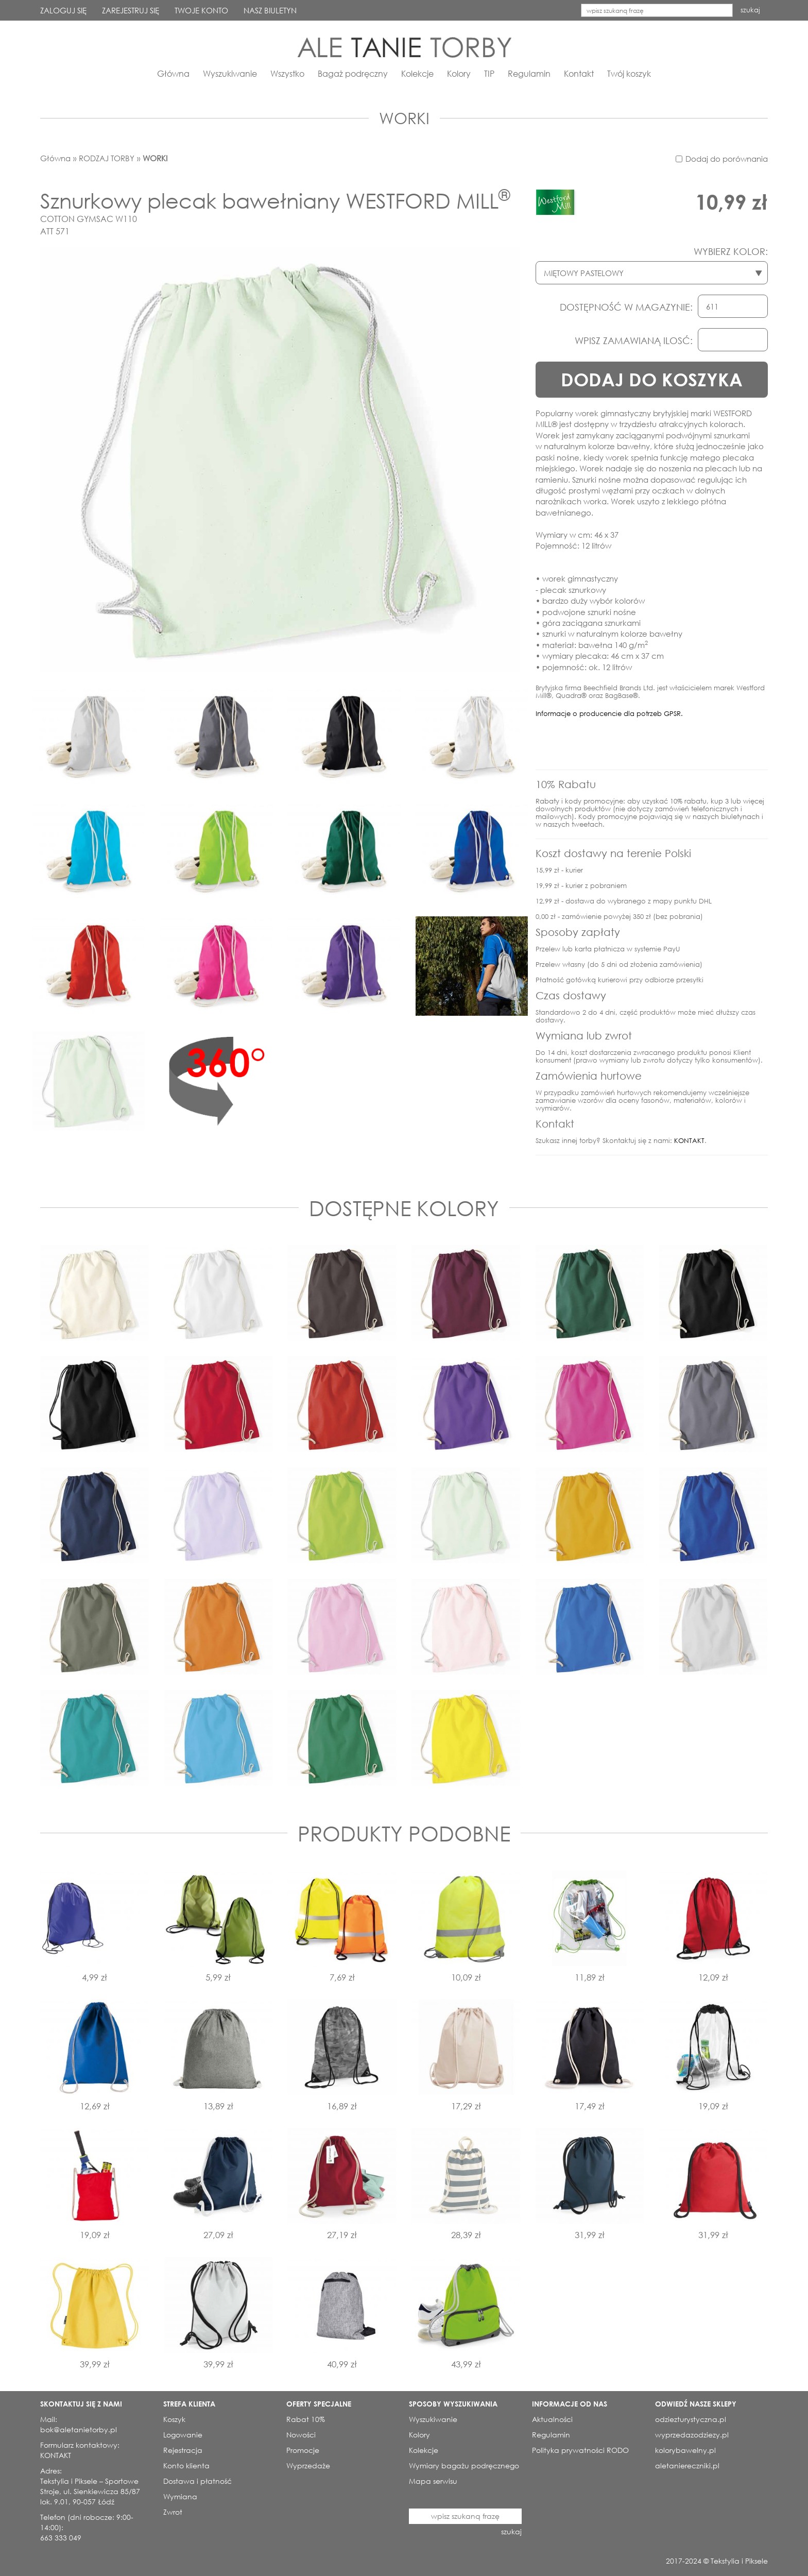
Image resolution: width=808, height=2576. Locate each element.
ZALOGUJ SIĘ (63, 10)
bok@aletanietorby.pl (78, 2429)
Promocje (302, 2450)
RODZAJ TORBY (106, 158)
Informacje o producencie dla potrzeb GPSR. (609, 714)
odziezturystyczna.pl (690, 2419)
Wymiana (180, 2496)
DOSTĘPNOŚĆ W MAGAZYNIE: (626, 307)
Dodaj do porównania (726, 158)
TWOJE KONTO (201, 10)
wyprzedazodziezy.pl (692, 2434)
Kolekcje (417, 73)
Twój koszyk (629, 73)
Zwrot (172, 2512)
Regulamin (529, 73)
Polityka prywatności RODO (580, 2450)
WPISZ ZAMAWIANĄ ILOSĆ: (634, 340)
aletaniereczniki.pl (687, 2465)
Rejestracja (182, 2450)
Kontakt (579, 73)
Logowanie (182, 2434)
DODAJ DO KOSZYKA (652, 379)
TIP (489, 73)
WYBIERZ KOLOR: (731, 251)
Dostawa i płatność (197, 2481)
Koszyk (174, 2419)
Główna (173, 73)
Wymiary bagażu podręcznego (464, 2465)
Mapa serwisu (433, 2481)
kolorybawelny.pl (685, 2450)
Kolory (459, 73)
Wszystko (287, 73)
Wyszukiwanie (230, 73)
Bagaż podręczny (353, 73)
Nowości (301, 2434)
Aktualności (552, 2419)
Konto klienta (186, 2465)
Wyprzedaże (308, 2465)
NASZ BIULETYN (270, 10)
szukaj (750, 10)
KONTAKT (689, 1140)
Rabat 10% (305, 2419)
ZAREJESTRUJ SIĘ (130, 10)
